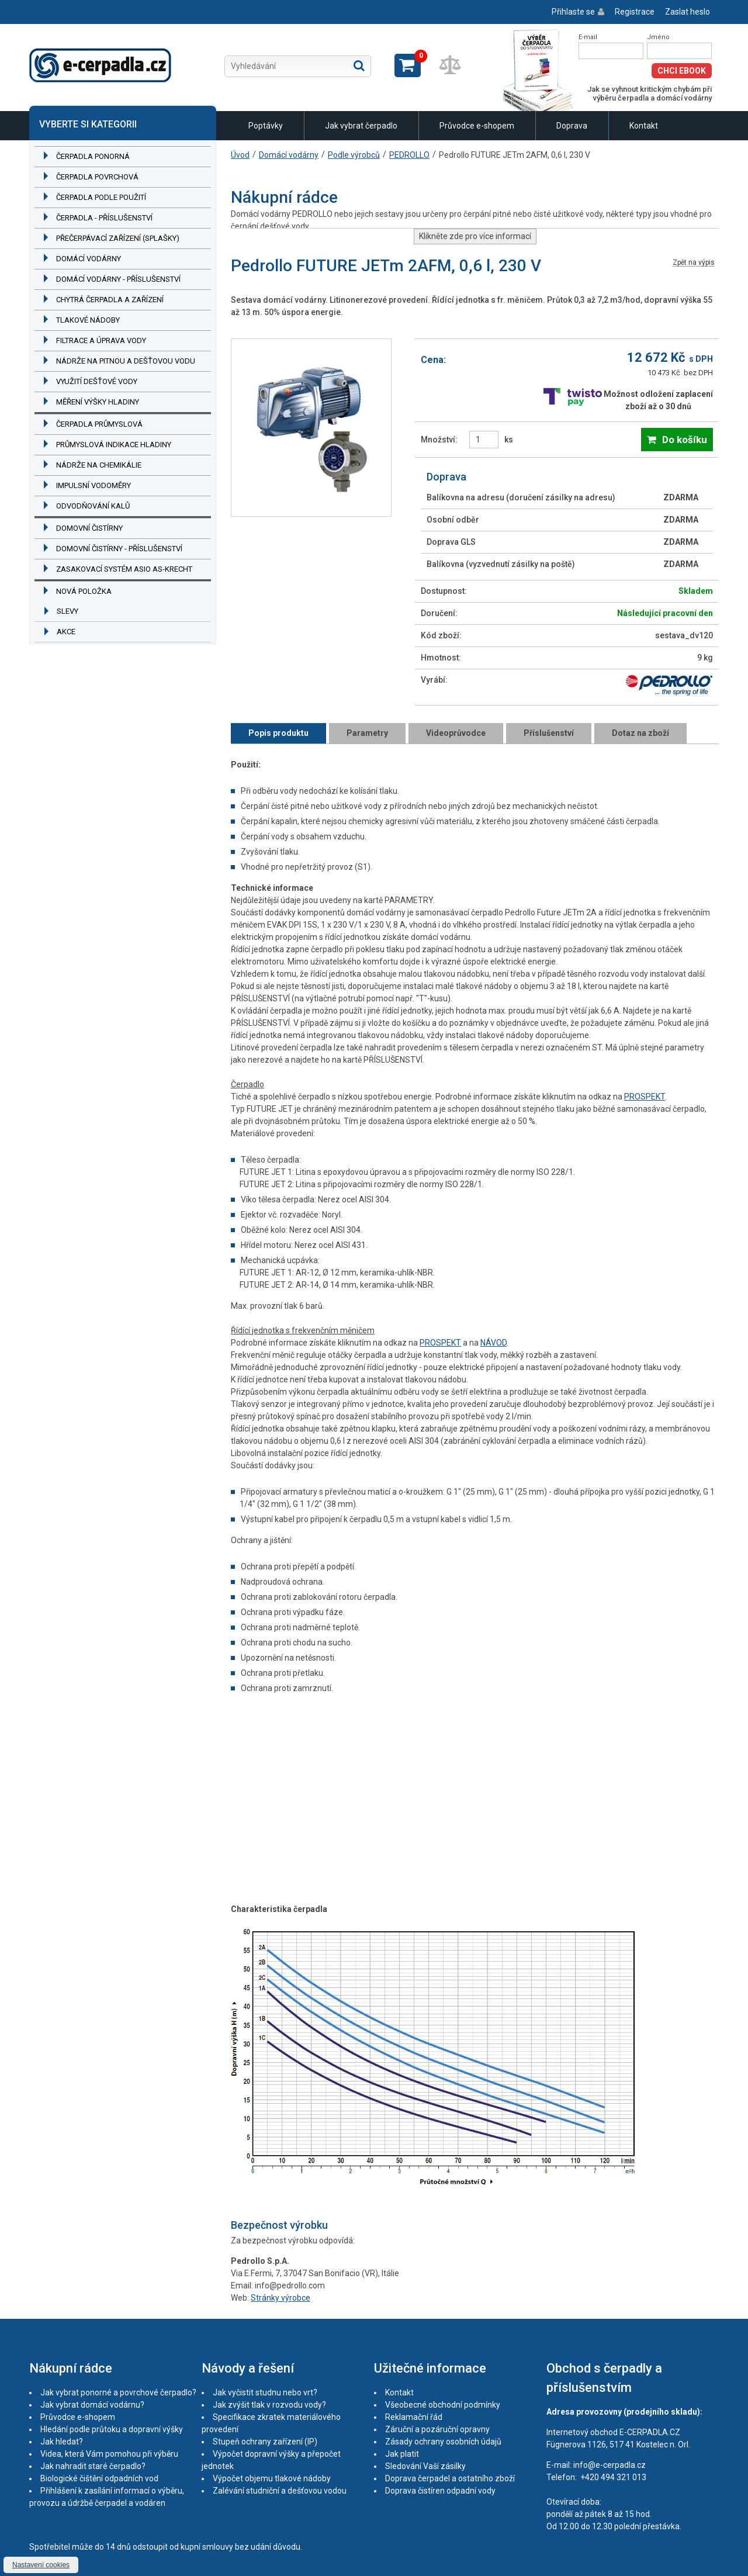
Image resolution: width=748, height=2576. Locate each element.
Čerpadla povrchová (97, 176)
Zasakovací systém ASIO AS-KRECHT (124, 569)
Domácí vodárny (88, 258)
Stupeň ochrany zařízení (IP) (265, 2441)
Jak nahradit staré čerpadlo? (93, 2466)
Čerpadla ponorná (93, 156)
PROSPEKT (644, 1096)
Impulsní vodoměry (93, 485)
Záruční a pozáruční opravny (437, 2429)
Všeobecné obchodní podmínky (442, 2404)
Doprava (571, 125)
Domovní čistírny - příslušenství (119, 548)
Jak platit (402, 2454)
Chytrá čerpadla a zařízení (110, 299)
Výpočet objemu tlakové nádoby (272, 2478)
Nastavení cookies (41, 2565)
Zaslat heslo (687, 11)
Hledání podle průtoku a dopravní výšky (111, 2429)
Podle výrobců (354, 155)
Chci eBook (681, 70)
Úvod (240, 155)
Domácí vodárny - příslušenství (118, 279)
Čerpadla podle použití (101, 197)
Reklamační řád (413, 2417)
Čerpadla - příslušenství (104, 217)
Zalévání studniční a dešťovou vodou (280, 2490)
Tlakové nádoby (88, 320)
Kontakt (643, 125)
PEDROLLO (409, 155)
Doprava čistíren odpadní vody (440, 2490)
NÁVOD (493, 1342)
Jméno (658, 37)
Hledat (359, 65)
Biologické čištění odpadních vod (99, 2478)
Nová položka (84, 591)
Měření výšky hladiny (97, 401)
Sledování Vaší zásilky (425, 2466)
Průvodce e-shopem (476, 125)
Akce (66, 631)
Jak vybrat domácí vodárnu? (92, 2404)
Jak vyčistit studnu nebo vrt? (265, 2392)
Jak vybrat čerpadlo (361, 125)
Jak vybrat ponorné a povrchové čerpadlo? (118, 2392)
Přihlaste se (573, 11)
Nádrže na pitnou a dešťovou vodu (125, 361)
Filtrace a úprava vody (101, 340)
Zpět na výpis (694, 263)
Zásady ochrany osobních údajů (443, 2441)
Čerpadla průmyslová (99, 424)
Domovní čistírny (89, 528)
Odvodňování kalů (93, 506)
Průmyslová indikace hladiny (113, 444)
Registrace (634, 11)
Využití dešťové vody (96, 381)
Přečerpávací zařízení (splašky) (117, 238)
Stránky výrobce (280, 2297)
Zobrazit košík (407, 65)
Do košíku (684, 439)
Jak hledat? (61, 2441)
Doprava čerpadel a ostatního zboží (450, 2478)
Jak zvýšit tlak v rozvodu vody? (269, 2404)
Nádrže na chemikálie (98, 465)
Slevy (67, 611)
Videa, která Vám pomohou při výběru (109, 2454)
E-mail (588, 37)
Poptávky (265, 125)
